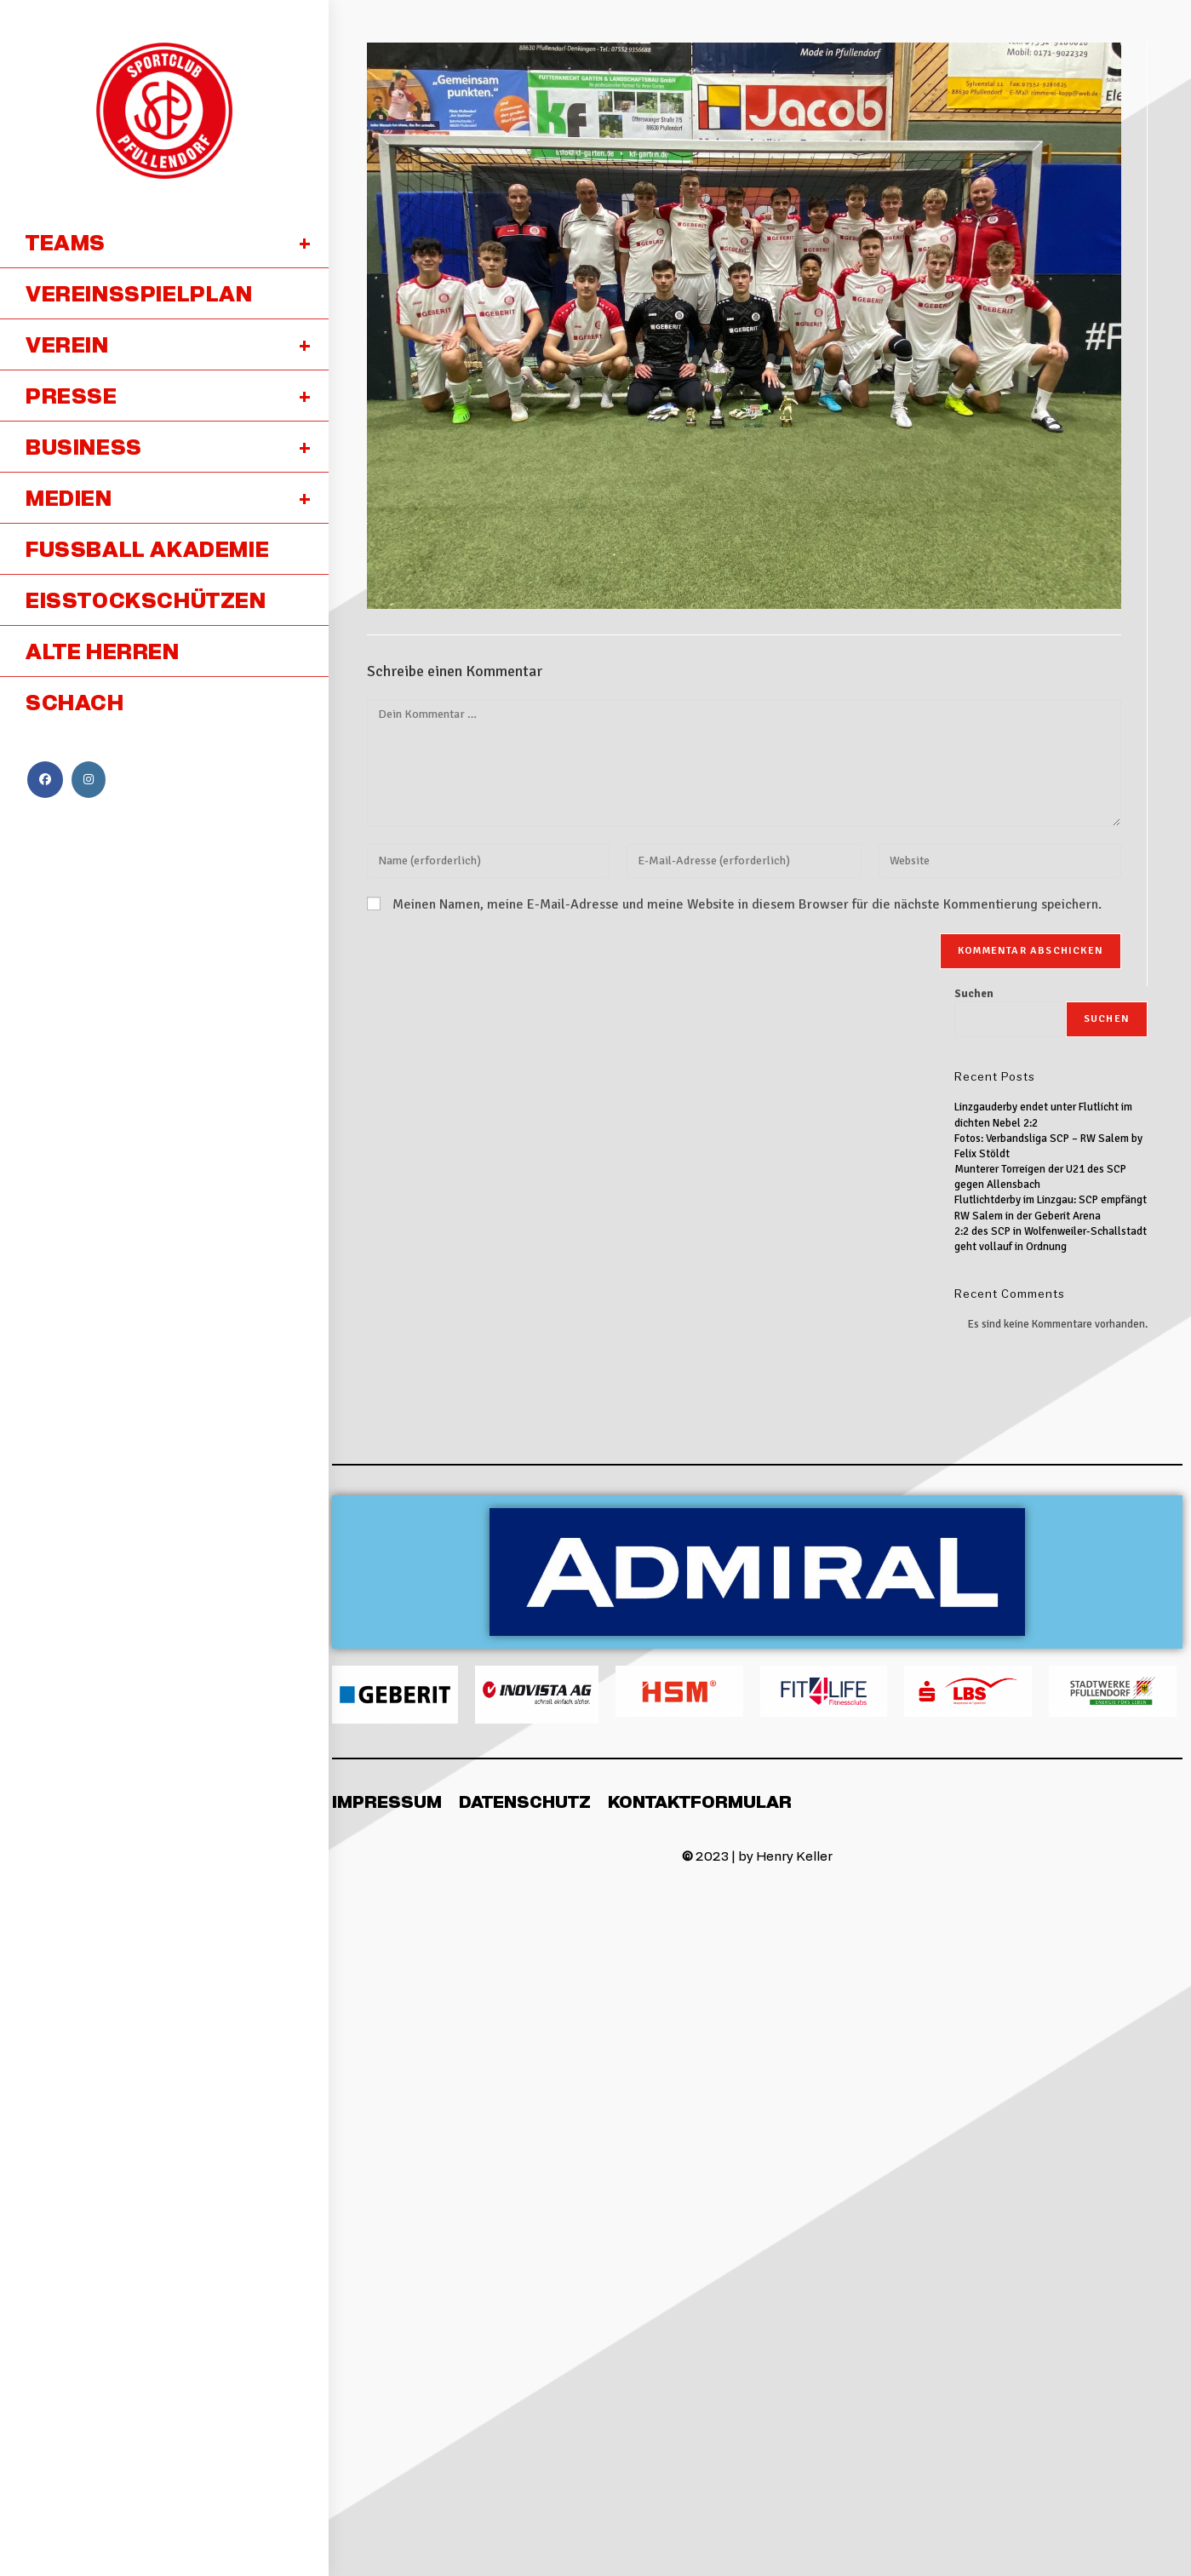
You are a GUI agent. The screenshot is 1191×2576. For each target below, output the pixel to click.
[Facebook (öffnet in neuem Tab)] (45, 779)
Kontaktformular (700, 1801)
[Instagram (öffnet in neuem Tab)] (89, 779)
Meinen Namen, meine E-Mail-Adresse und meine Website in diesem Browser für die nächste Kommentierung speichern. (747, 904)
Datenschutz (525, 1801)
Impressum (387, 1801)
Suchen (973, 994)
